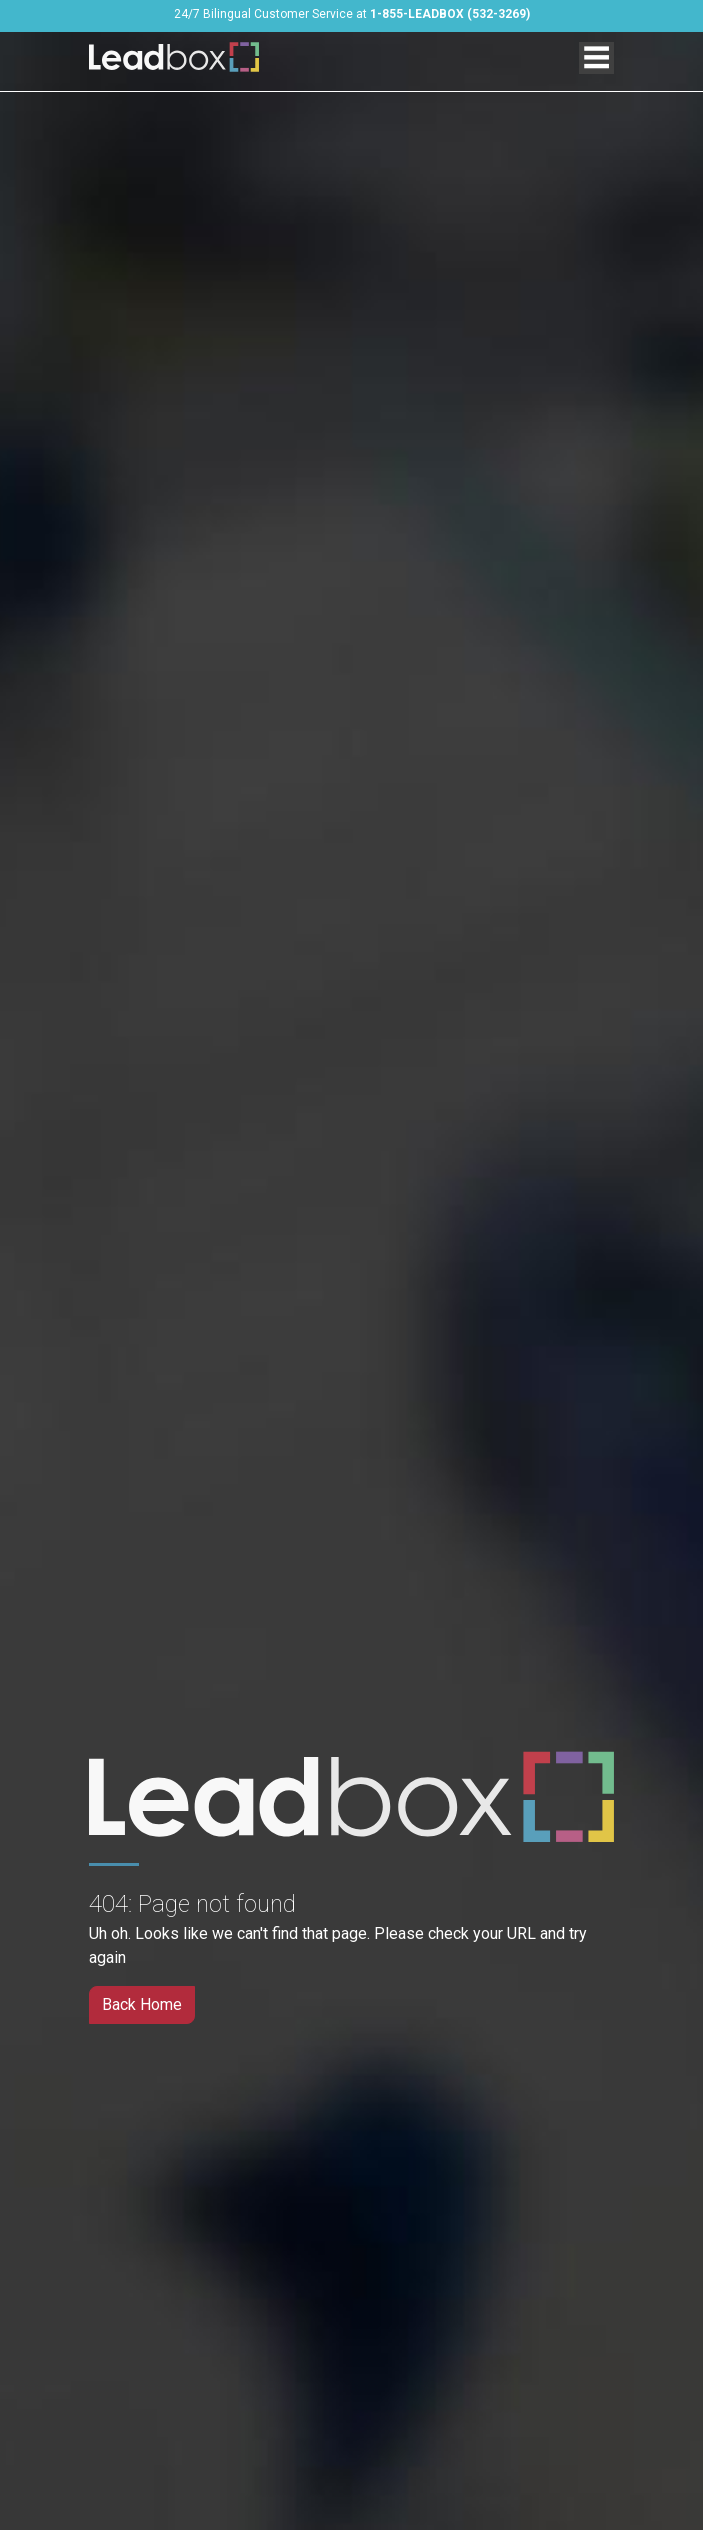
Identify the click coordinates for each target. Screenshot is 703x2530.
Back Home (142, 2004)
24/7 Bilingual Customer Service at (352, 14)
